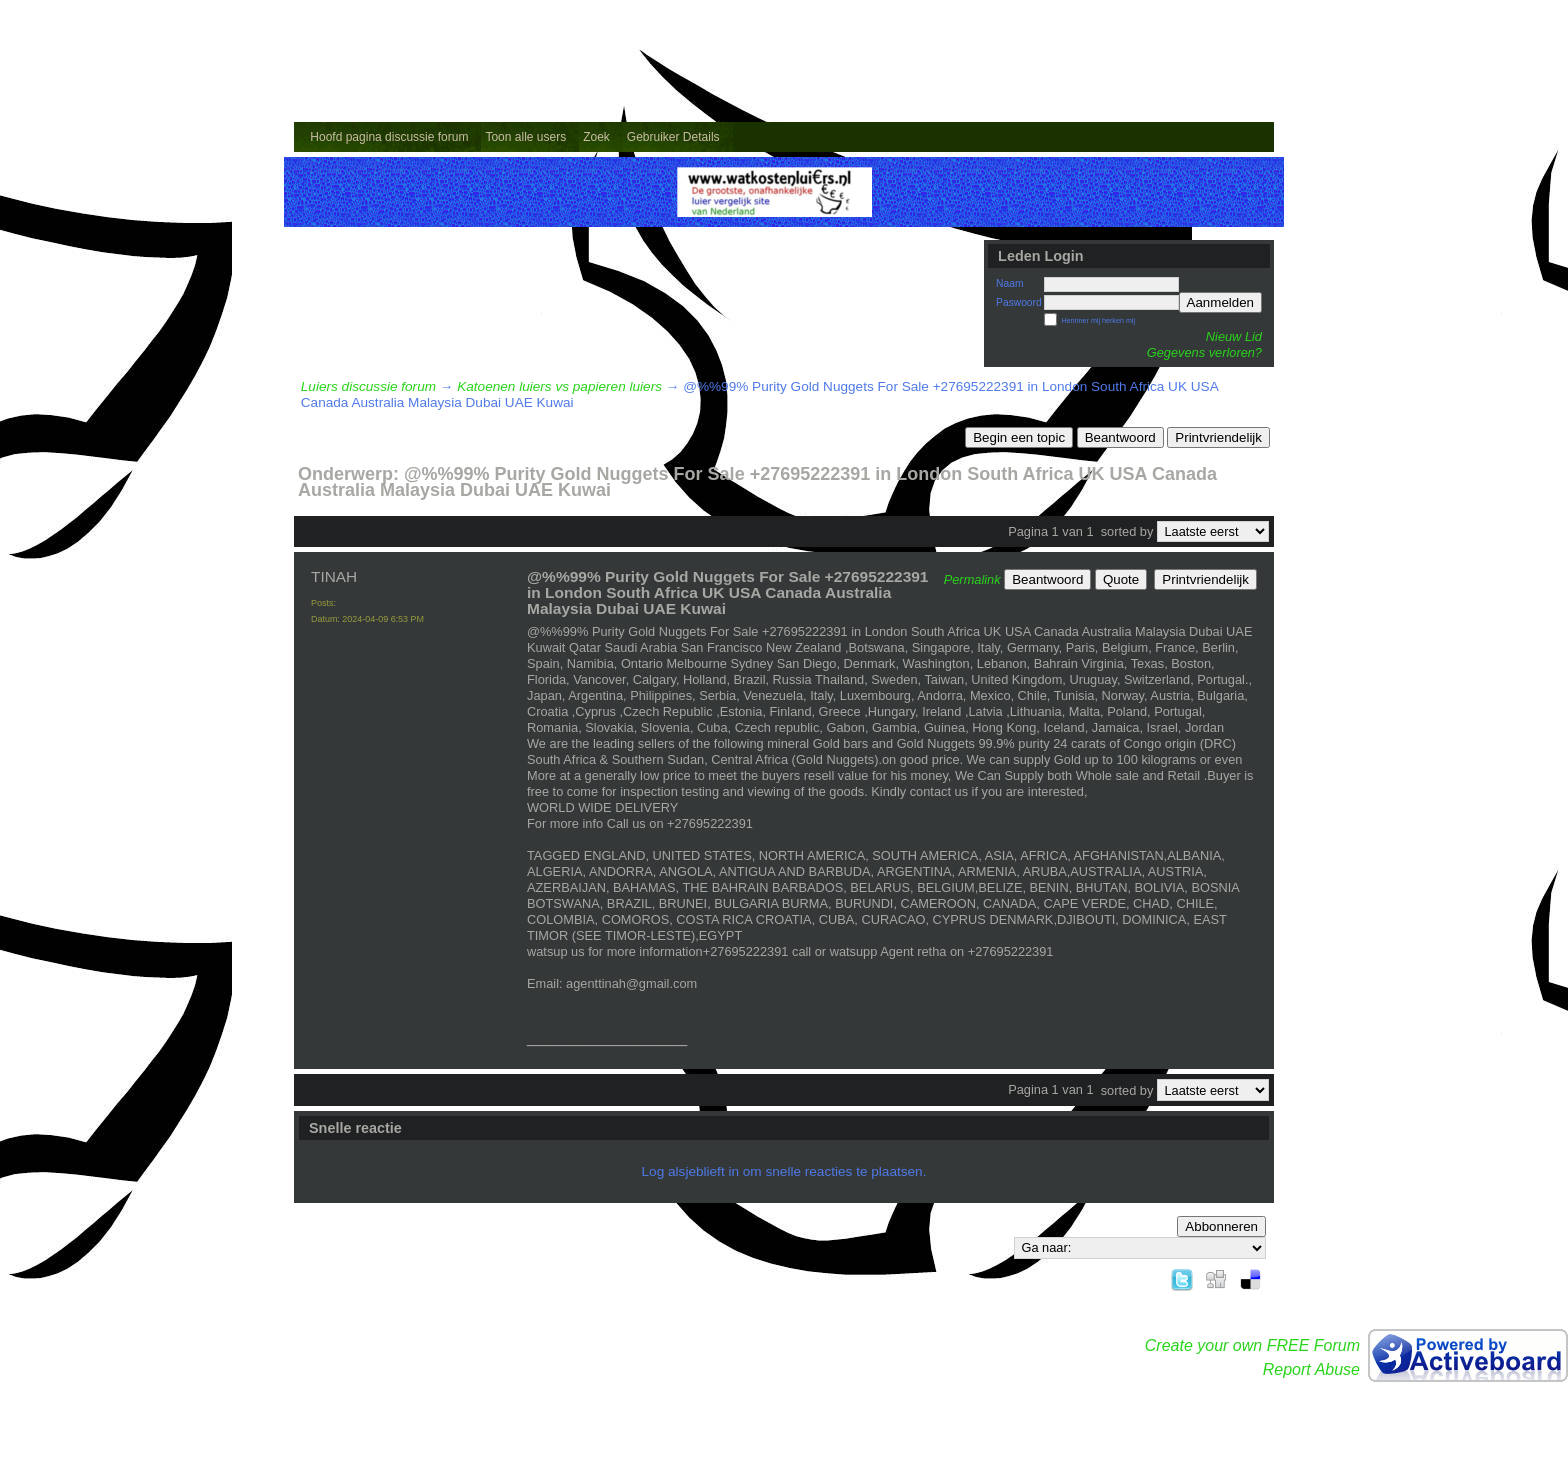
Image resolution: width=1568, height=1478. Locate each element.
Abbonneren (1221, 1226)
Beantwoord (1120, 437)
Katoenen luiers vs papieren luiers (559, 386)
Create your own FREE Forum (1252, 1345)
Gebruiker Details (673, 137)
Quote (1121, 579)
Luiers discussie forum (368, 386)
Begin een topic (1019, 437)
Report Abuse (1311, 1369)
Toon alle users (525, 137)
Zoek (596, 137)
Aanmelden (1220, 302)
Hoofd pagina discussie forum (389, 137)
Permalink (972, 579)
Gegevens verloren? (1204, 352)
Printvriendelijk (1218, 437)
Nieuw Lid (1234, 336)
